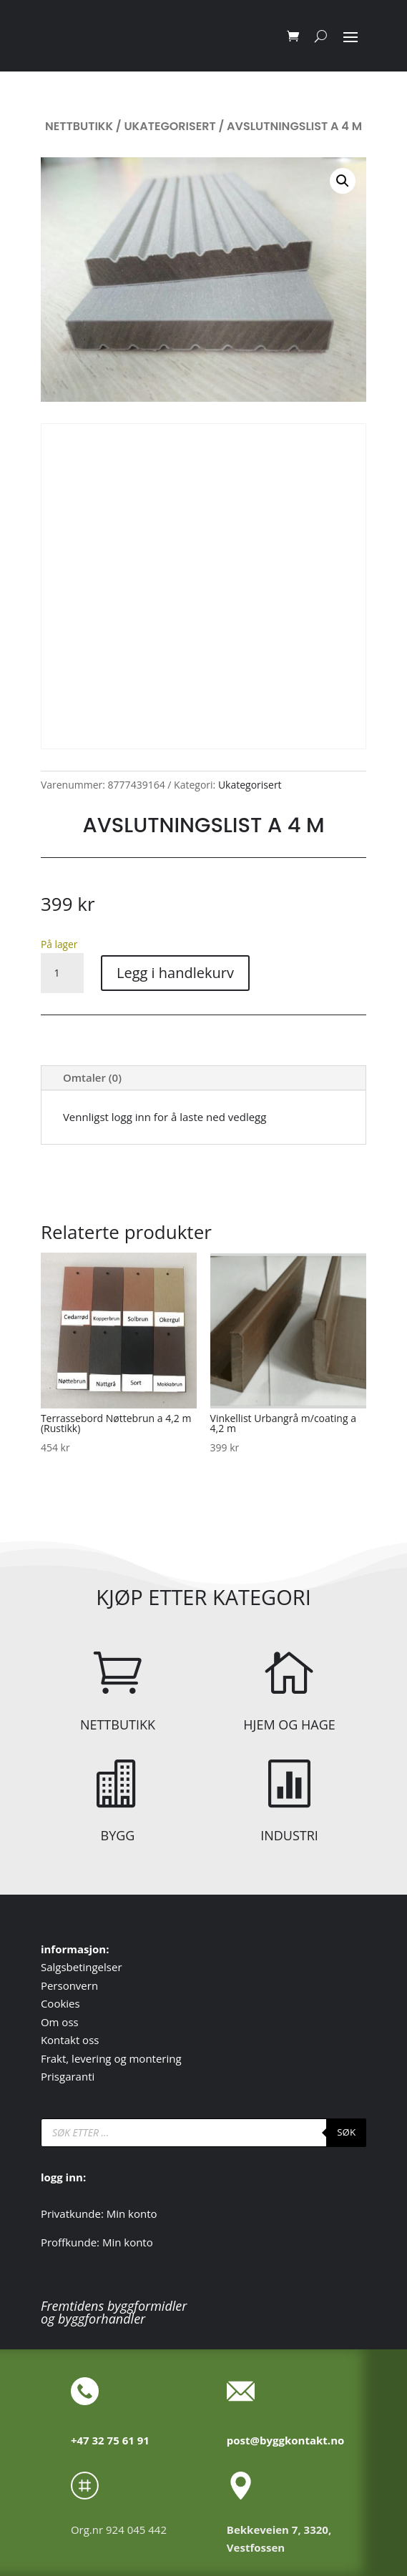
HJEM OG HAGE (289, 1724)
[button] (342, 181)
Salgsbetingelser (81, 1967)
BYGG (118, 1835)
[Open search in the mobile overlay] (203, 2132)
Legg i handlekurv (175, 972)
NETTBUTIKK (117, 1724)
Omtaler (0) (92, 1077)
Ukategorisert (169, 126)
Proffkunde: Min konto (97, 2242)
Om (51, 2022)
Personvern (69, 1985)
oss (70, 2022)
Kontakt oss (70, 2040)
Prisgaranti (67, 2076)
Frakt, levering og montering (111, 2058)
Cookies (60, 2003)
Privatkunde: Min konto (99, 2213)
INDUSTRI (289, 1835)
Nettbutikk (79, 126)
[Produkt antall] (62, 973)
